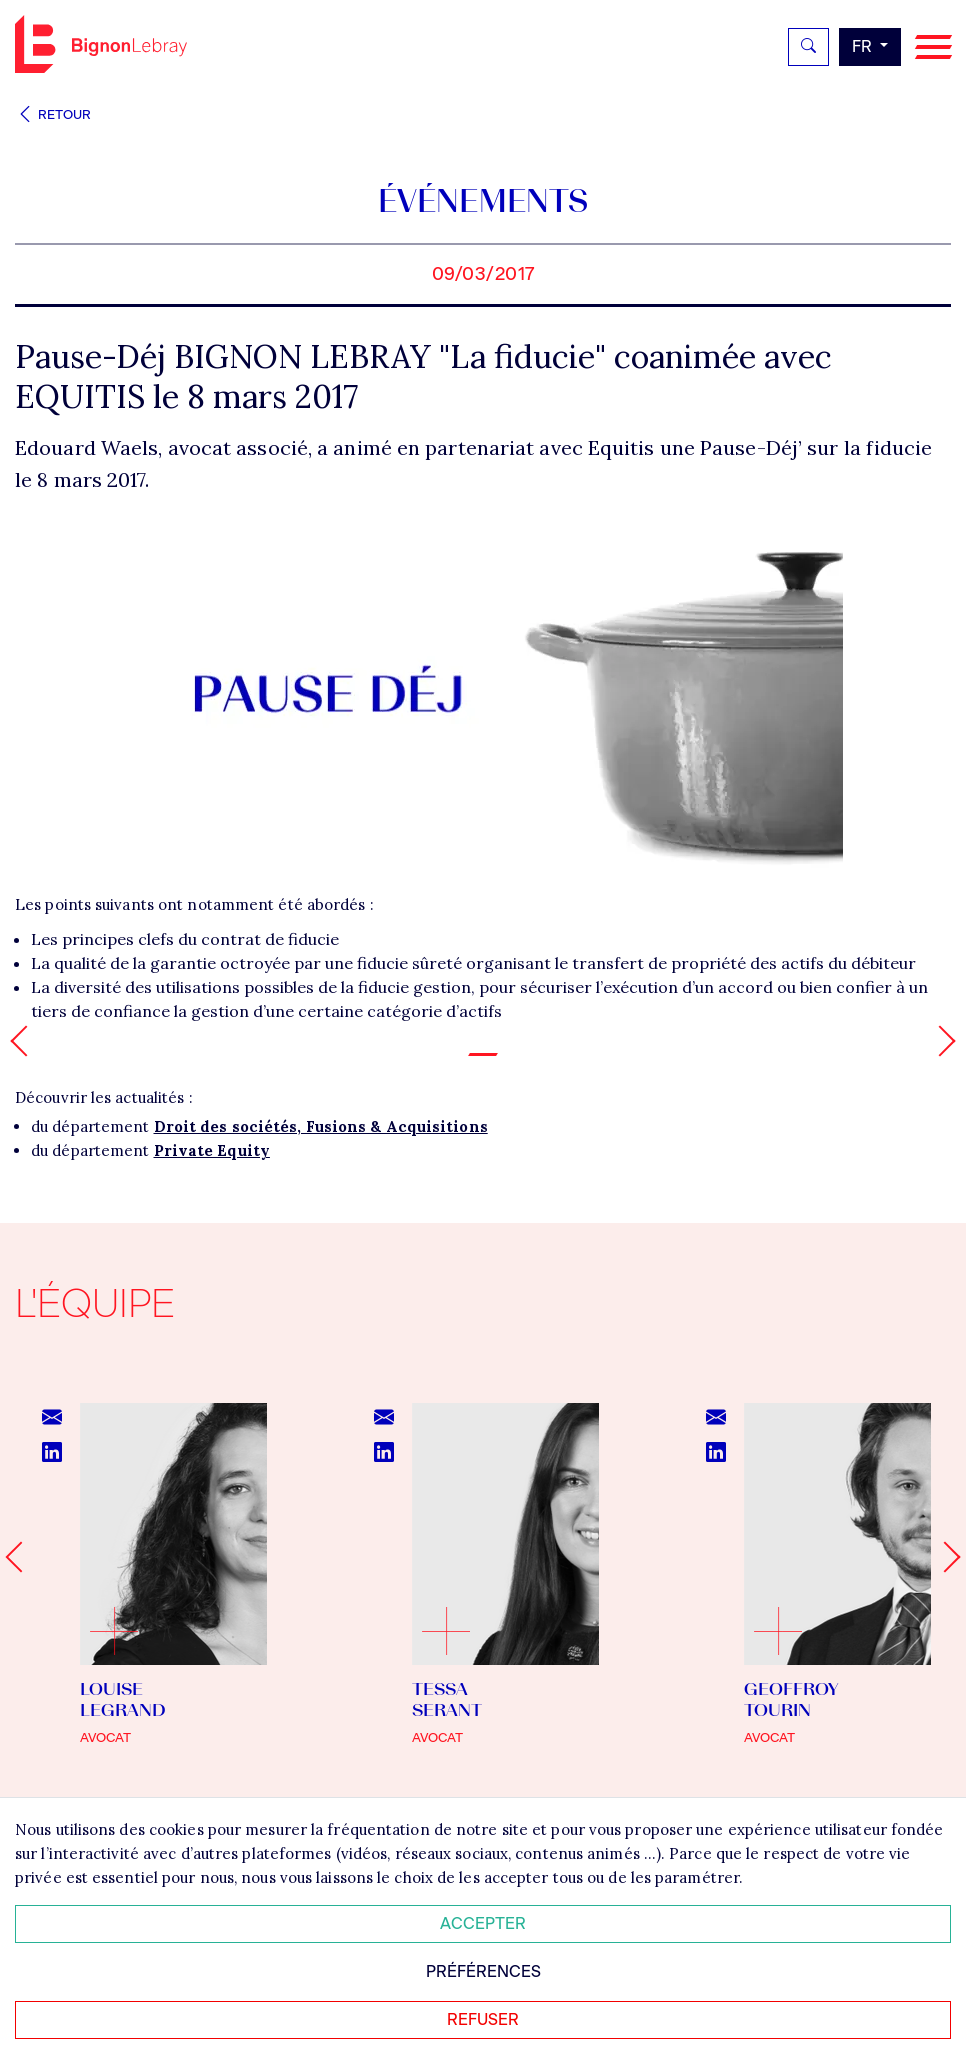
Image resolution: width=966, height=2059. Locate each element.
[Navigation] (933, 47)
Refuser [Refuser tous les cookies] (483, 2019)
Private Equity (212, 1150)
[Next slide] (944, 1556)
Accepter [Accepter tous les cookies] (483, 1923)
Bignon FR (101, 44)
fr (864, 46)
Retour (53, 114)
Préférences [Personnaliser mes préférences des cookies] (483, 1971)
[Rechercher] (808, 47)
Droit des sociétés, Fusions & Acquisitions (321, 1126)
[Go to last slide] (20, 1556)
